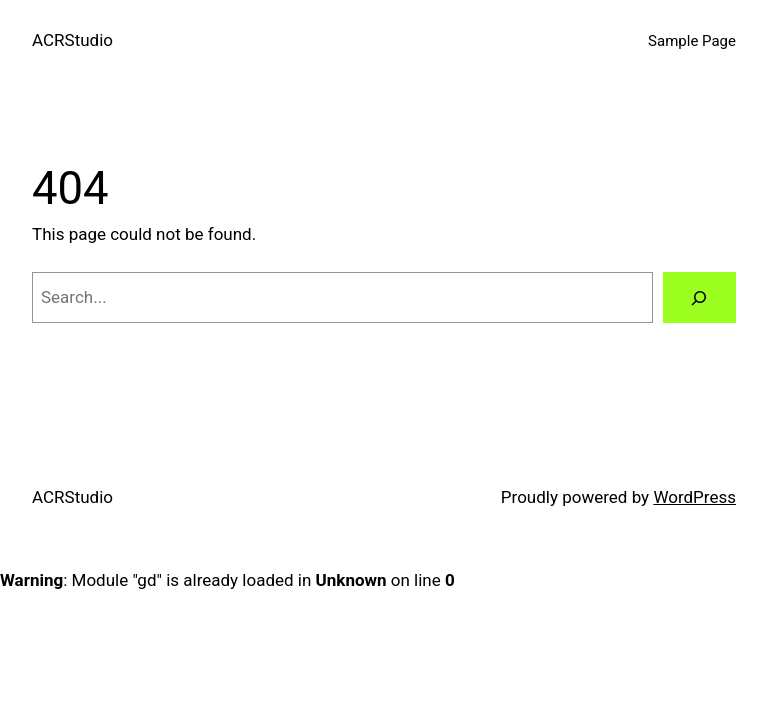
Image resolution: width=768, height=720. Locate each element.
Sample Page (692, 41)
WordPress (694, 497)
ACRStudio (72, 40)
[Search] (699, 297)
